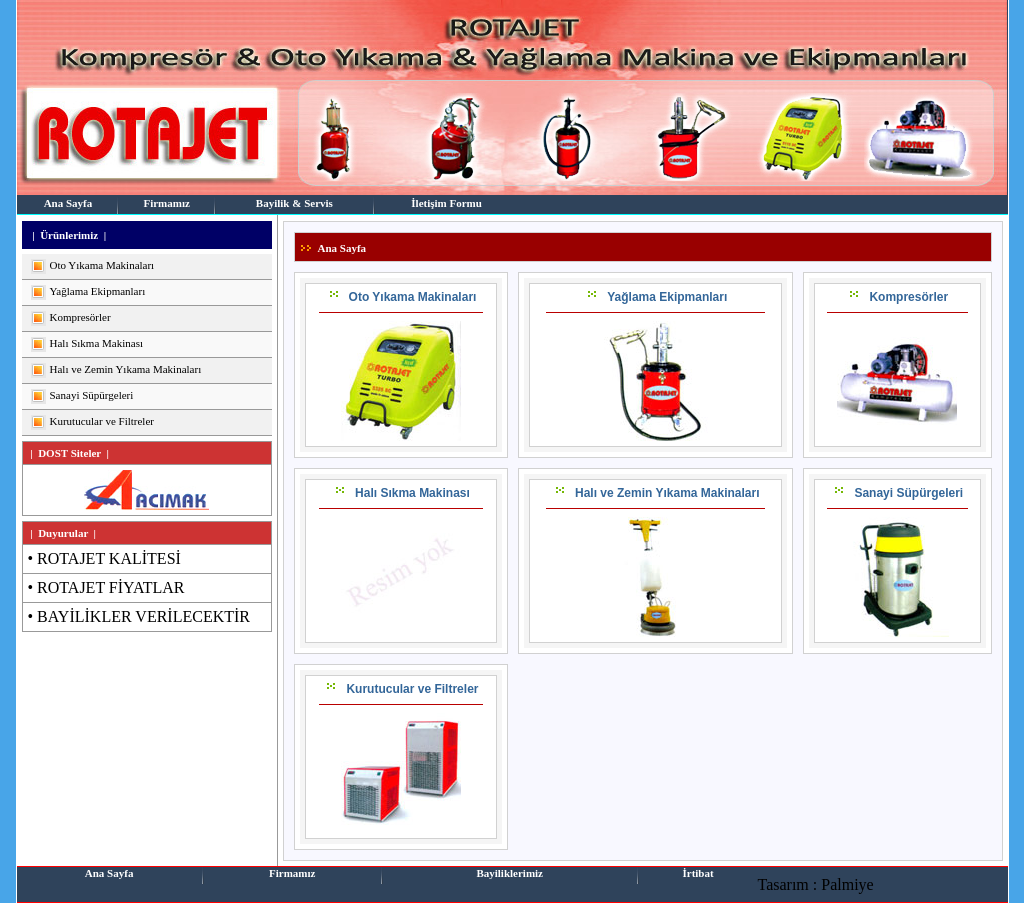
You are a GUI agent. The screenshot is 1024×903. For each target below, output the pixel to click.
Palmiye (847, 884)
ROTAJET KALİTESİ (109, 558)
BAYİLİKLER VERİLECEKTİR (143, 616)
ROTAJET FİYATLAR (110, 587)
